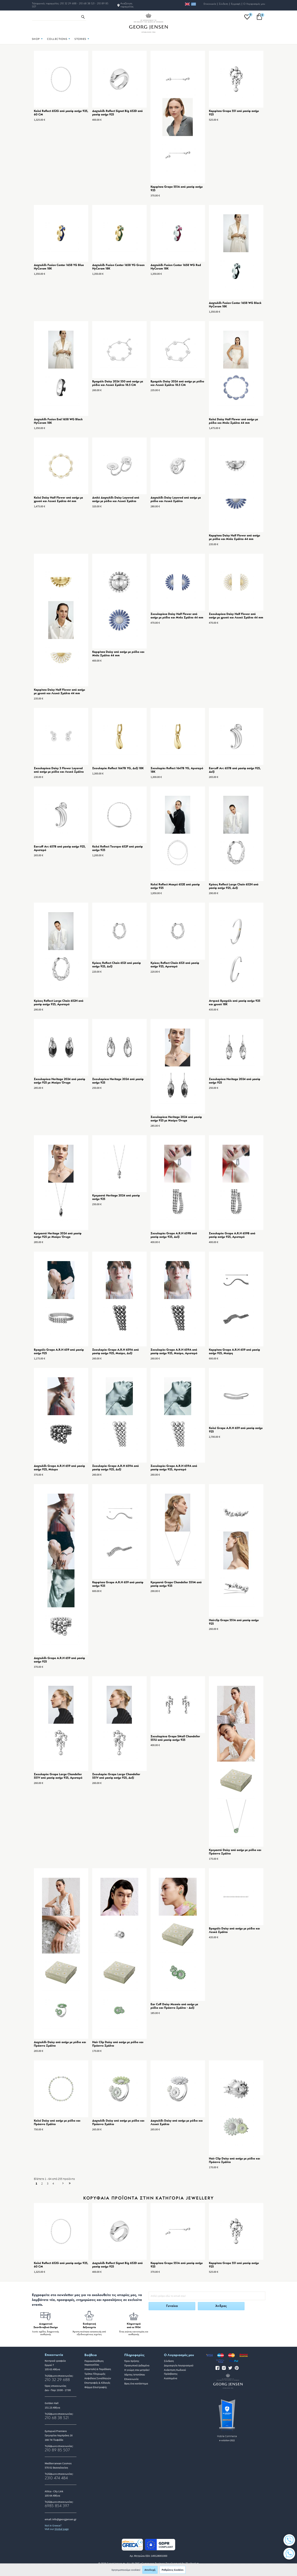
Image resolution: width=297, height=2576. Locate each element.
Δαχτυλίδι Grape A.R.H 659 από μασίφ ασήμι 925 (59, 1660)
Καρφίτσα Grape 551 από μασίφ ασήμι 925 (234, 113)
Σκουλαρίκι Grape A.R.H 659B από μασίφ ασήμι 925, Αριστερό (232, 1235)
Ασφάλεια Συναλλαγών (97, 2378)
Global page (62, 2529)
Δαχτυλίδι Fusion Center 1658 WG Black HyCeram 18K (235, 305)
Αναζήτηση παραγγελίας (127, 5)
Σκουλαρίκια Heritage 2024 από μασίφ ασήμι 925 (118, 1081)
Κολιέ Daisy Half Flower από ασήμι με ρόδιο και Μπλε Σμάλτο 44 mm (233, 421)
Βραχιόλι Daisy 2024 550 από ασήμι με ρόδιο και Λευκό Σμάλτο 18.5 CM (117, 383)
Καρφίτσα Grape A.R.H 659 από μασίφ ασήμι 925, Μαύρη (234, 1352)
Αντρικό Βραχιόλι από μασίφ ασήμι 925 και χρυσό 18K (234, 1003)
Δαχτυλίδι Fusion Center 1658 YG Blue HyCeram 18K (59, 267)
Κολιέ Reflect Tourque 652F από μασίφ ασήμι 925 (117, 848)
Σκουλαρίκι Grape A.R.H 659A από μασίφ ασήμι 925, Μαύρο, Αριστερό (174, 1352)
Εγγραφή (235, 4)
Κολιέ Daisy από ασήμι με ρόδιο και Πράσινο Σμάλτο (57, 2122)
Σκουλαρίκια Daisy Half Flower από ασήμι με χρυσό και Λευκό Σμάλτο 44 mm (236, 616)
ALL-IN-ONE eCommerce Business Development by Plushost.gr (163, 2563)
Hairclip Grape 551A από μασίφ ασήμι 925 (234, 1622)
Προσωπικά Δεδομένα (136, 2365)
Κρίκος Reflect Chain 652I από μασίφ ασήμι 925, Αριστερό (175, 965)
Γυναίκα (172, 2306)
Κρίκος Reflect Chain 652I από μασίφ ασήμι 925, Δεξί (116, 965)
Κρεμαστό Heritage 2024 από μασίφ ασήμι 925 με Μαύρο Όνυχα (57, 1235)
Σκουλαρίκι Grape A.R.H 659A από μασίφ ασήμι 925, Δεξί (115, 1468)
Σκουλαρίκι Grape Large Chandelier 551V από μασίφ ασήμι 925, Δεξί (116, 1776)
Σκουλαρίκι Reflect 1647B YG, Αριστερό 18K (177, 770)
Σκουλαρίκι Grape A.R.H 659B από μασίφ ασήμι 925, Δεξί (174, 1235)
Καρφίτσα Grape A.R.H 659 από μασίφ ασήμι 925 (117, 1584)
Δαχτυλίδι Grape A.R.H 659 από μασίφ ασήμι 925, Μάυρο (59, 1468)
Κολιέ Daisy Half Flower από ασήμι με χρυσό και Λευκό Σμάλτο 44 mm (58, 499)
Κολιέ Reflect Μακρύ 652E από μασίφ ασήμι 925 (175, 886)
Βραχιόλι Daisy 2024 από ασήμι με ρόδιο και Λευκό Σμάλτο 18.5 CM (177, 383)
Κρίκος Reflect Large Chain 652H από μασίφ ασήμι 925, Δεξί (233, 886)
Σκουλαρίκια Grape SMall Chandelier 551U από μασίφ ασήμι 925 (175, 1738)
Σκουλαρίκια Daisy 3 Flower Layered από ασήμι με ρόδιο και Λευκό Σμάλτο (59, 770)
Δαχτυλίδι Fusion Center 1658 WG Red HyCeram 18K (176, 267)
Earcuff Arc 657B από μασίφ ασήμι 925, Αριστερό (60, 848)
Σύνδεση (223, 4)
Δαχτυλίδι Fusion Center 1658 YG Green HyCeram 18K (118, 267)
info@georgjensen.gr (64, 2519)
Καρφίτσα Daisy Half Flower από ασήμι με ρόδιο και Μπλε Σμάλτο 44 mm (234, 537)
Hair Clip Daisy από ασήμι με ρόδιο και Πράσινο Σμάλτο (117, 2044)
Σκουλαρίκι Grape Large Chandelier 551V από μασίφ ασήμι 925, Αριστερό (58, 1776)
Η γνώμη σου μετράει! (137, 2370)
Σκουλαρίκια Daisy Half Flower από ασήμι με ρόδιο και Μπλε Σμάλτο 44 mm (177, 616)
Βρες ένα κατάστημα (136, 2383)
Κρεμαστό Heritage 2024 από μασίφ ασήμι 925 (116, 1197)
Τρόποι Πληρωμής (94, 2373)
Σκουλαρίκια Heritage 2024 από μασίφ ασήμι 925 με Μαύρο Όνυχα (59, 1081)
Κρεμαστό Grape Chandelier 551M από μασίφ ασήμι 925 (176, 1584)
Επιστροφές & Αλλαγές (97, 2382)
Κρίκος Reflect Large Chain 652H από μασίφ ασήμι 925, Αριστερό (58, 1003)
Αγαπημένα (170, 2378)
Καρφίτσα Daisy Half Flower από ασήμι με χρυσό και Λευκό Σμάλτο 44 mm (59, 692)
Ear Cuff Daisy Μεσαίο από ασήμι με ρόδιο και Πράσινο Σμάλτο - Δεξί (174, 2006)
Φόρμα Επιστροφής (95, 2387)
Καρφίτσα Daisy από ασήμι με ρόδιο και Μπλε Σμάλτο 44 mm (118, 654)
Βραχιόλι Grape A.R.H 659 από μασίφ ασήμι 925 (59, 1352)
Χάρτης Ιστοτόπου (134, 2374)
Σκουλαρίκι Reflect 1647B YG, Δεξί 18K (118, 768)
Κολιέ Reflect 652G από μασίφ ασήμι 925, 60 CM (61, 113)
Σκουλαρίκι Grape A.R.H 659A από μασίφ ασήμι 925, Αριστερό (174, 1468)
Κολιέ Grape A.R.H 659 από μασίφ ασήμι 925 (236, 1430)
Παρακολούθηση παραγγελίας (94, 2362)
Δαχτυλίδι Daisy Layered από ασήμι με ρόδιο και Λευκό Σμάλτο (176, 499)
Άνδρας (221, 2306)
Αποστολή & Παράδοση (97, 2369)
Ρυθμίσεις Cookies (172, 2570)
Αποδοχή (150, 2570)
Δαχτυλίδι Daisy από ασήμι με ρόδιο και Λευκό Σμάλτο (177, 2122)
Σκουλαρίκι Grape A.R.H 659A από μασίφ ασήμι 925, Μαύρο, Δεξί (115, 1352)
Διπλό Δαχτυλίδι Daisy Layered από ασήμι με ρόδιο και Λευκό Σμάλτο (115, 499)
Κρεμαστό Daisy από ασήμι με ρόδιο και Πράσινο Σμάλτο (235, 1852)
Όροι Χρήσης (131, 2361)
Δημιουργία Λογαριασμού (178, 2365)
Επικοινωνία (210, 4)
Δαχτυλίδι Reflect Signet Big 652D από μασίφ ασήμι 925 (117, 113)
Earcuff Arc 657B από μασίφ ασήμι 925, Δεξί (235, 770)
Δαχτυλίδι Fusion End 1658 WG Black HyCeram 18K (58, 421)
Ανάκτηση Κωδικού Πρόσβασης (175, 2371)
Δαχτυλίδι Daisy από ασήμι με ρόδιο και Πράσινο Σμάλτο (60, 2044)
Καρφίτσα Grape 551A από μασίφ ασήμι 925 (177, 189)
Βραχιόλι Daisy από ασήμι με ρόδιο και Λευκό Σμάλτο (234, 1930)
